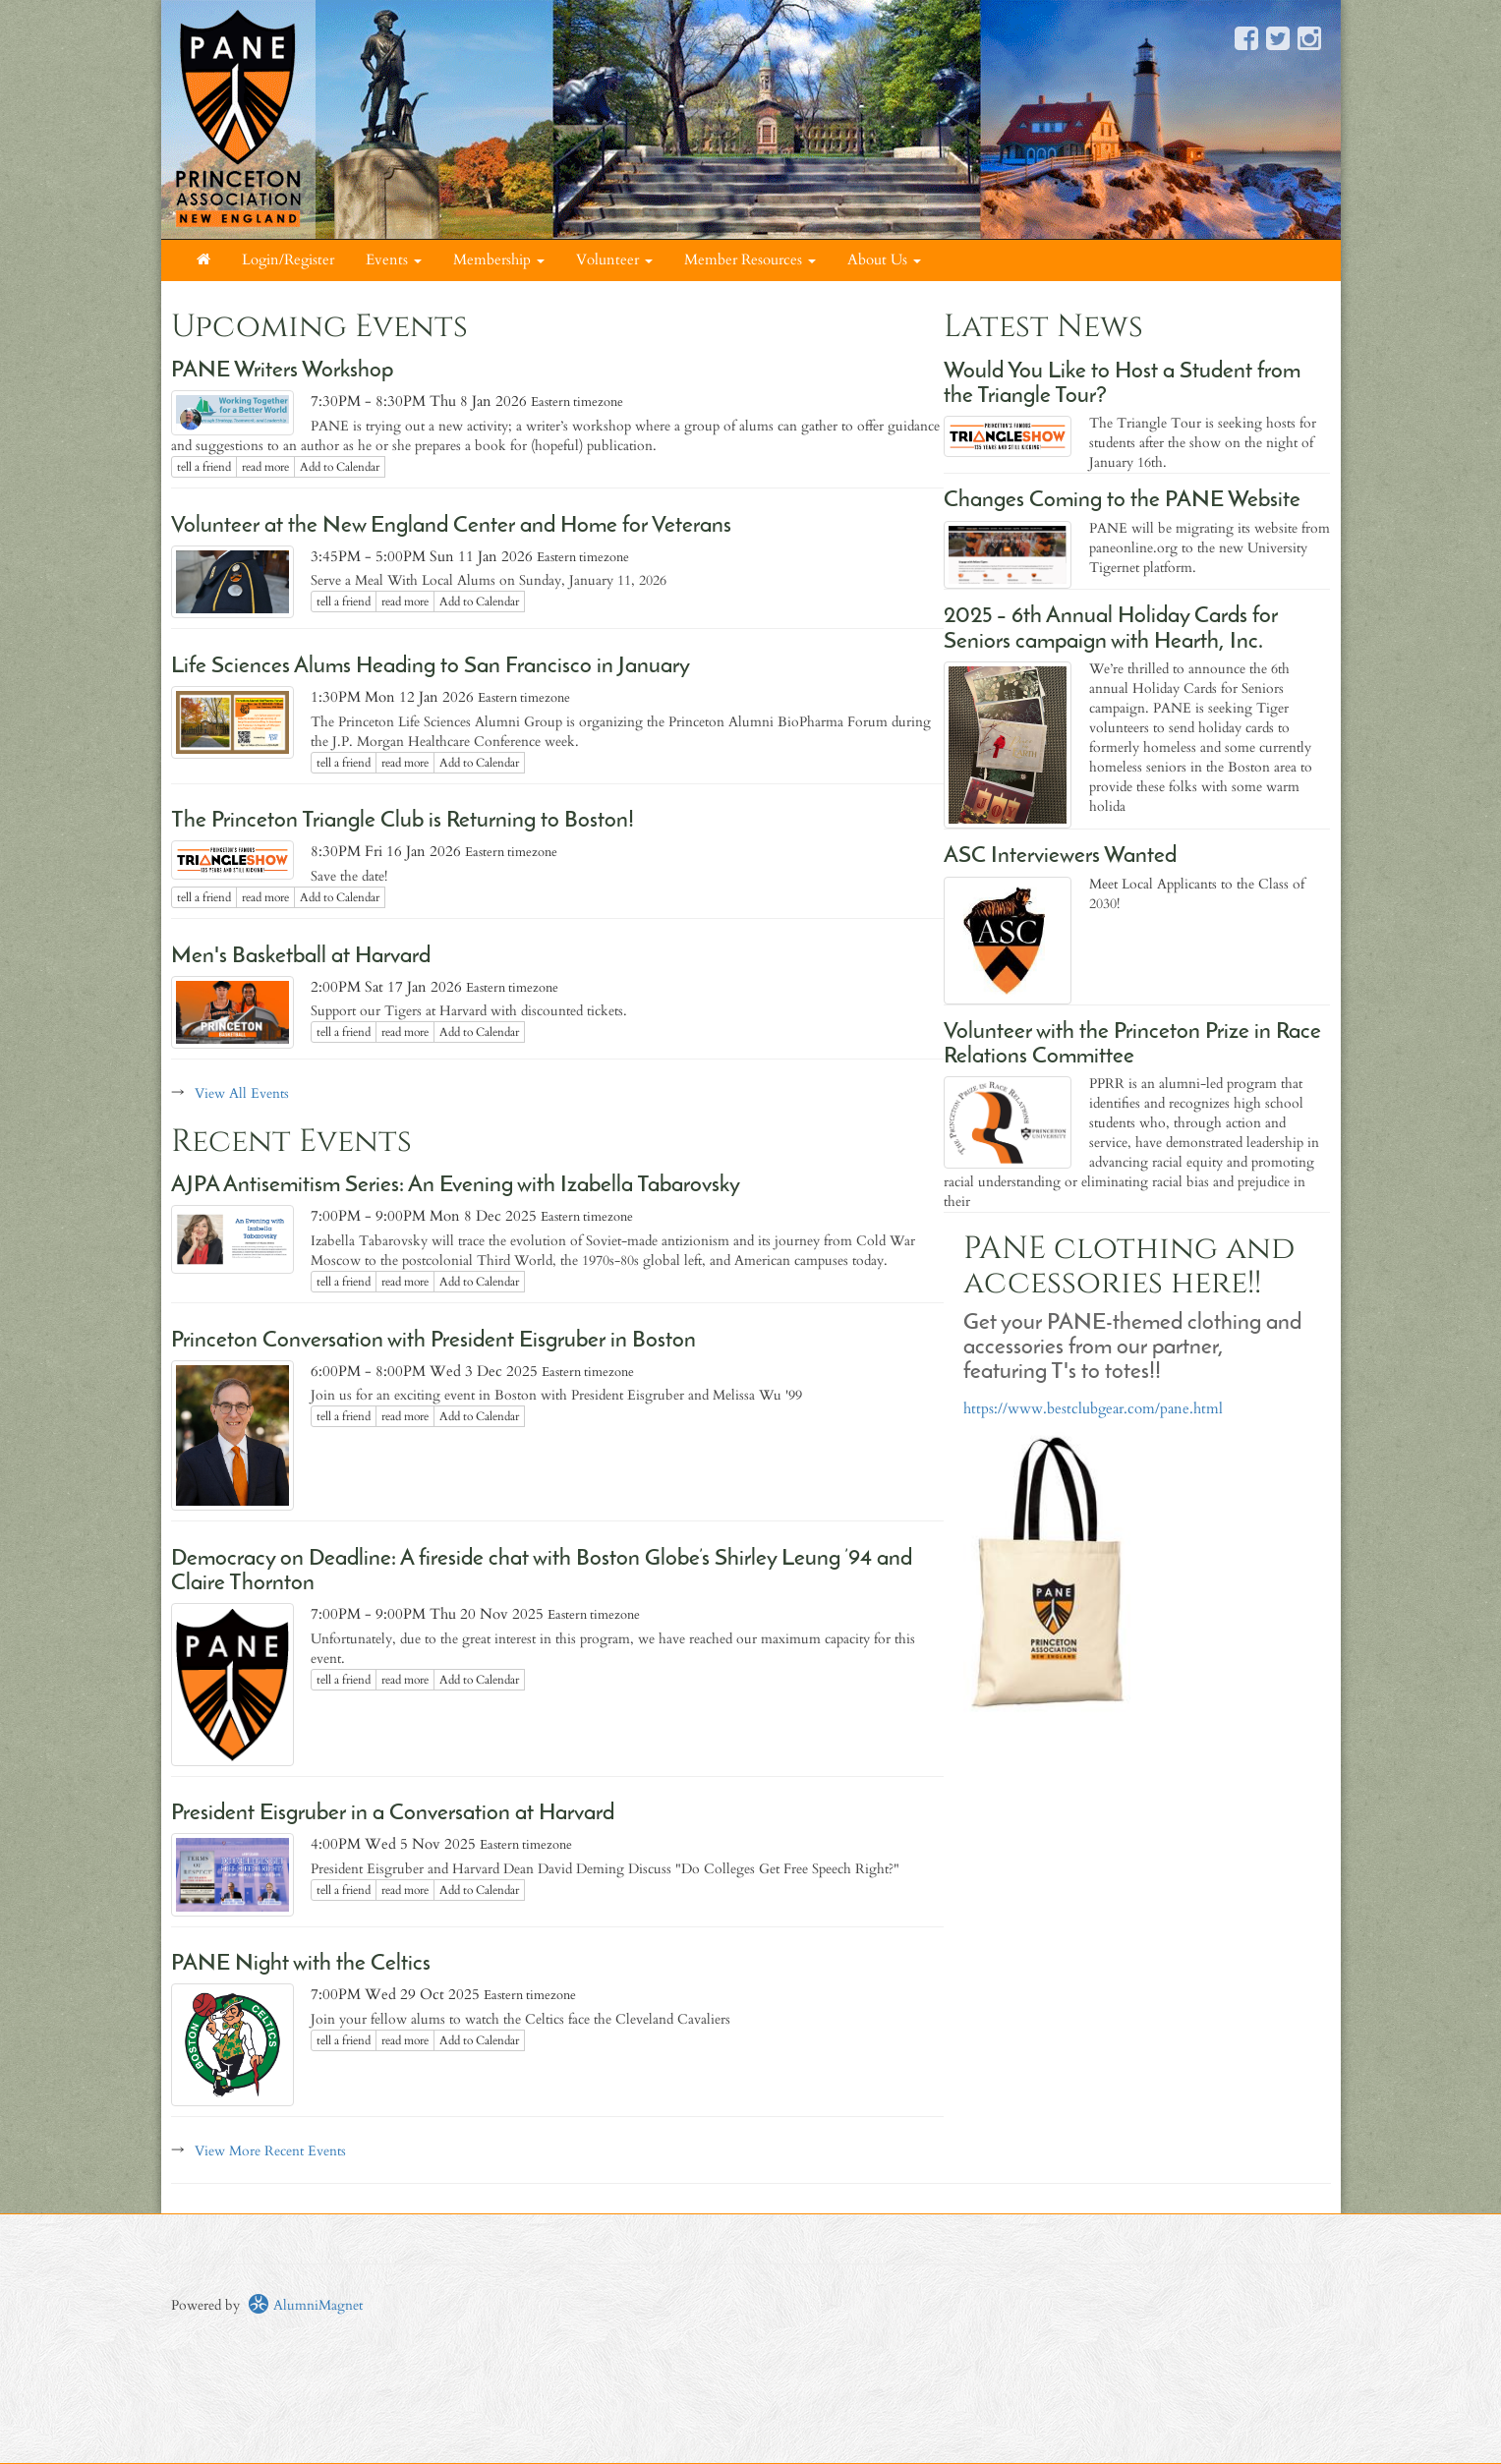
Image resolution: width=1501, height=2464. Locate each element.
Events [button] (394, 260)
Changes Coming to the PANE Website (1122, 500)
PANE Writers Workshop (282, 371)
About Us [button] (884, 260)
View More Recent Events (270, 2151)
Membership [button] (499, 260)
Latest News (1043, 327)
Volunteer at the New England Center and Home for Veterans (451, 526)
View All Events (242, 1093)
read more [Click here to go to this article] (265, 467)
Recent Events (291, 1141)
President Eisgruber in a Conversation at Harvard (392, 1814)
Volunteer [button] (614, 260)
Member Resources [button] (750, 260)
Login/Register (288, 260)
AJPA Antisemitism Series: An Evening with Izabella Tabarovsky (455, 1186)
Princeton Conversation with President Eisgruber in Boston (433, 1341)
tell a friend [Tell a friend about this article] (204, 467)
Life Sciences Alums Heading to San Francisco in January (430, 667)
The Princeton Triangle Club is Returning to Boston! (402, 821)
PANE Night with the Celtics (301, 1964)
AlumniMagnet (305, 2305)
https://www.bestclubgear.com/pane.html (1093, 1409)
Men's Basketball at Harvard (301, 956)
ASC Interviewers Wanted (1060, 856)
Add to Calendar (339, 467)
